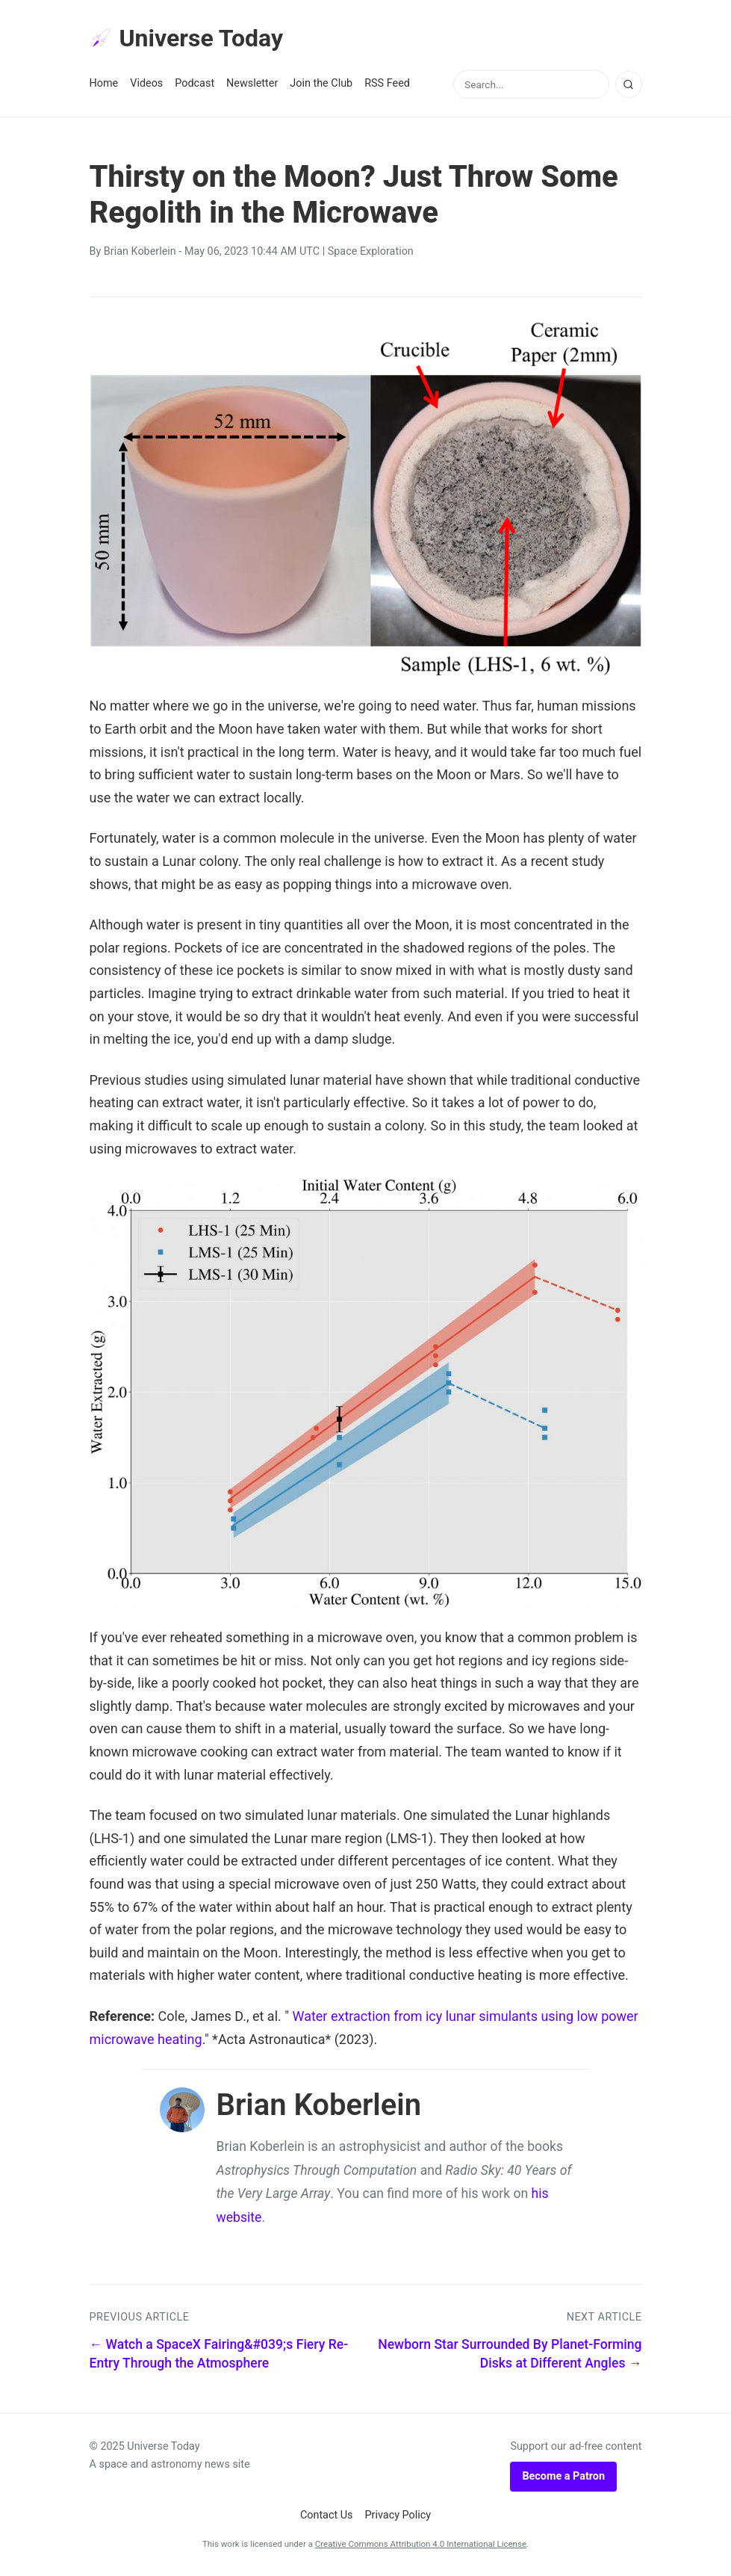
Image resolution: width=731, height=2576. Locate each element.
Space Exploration (371, 251)
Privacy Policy (398, 2515)
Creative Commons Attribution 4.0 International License (420, 2544)
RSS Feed (387, 83)
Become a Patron (563, 2476)
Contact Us (326, 2515)
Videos (146, 83)
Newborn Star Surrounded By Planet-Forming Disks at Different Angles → (509, 2354)
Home (104, 83)
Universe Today (187, 38)
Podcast (194, 83)
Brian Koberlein (140, 251)
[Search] (628, 84)
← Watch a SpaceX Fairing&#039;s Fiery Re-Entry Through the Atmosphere (219, 2354)
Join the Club (321, 83)
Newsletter (252, 83)
